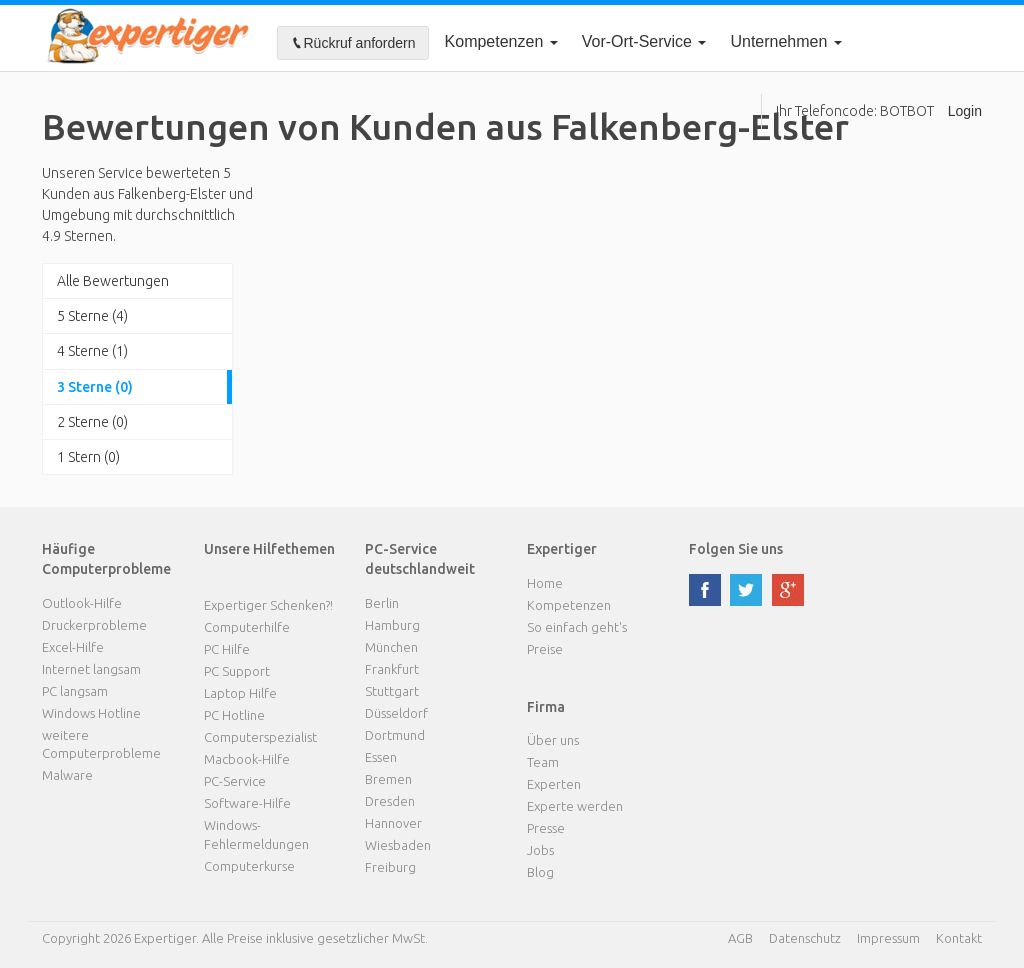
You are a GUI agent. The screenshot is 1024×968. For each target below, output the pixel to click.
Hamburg (392, 625)
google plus (788, 590)
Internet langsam (91, 669)
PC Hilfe (227, 649)
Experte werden (575, 806)
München (391, 647)
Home (545, 583)
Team (543, 762)
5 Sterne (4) (92, 316)
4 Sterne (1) (92, 351)
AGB (740, 938)
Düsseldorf (396, 713)
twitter (746, 590)
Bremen (388, 779)
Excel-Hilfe (73, 647)
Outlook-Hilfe (82, 603)
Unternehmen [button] (785, 41)
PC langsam (75, 691)
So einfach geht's (577, 627)
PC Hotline (234, 715)
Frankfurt (392, 669)
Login (965, 111)
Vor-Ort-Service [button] (644, 41)
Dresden (390, 801)
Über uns (553, 740)
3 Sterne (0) (95, 387)
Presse (546, 828)
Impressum (888, 938)
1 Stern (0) (88, 457)
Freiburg (390, 867)
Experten (554, 784)
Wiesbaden (398, 845)
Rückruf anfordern (353, 43)
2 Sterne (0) (92, 422)
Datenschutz (805, 938)
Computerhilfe (247, 627)
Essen (381, 757)
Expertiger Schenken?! (268, 605)
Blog (540, 872)
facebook (705, 590)
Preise (545, 649)
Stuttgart (392, 691)
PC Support (237, 671)
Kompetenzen (501, 41)
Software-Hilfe (247, 803)
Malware (67, 775)
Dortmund (395, 735)
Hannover (393, 823)
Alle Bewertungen (113, 281)
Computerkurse (249, 866)
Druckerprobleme (94, 625)
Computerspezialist (260, 737)
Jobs (540, 850)
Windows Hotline (91, 713)
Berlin (382, 603)
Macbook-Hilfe (247, 759)
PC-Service (235, 781)
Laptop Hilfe (240, 693)
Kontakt (959, 938)
